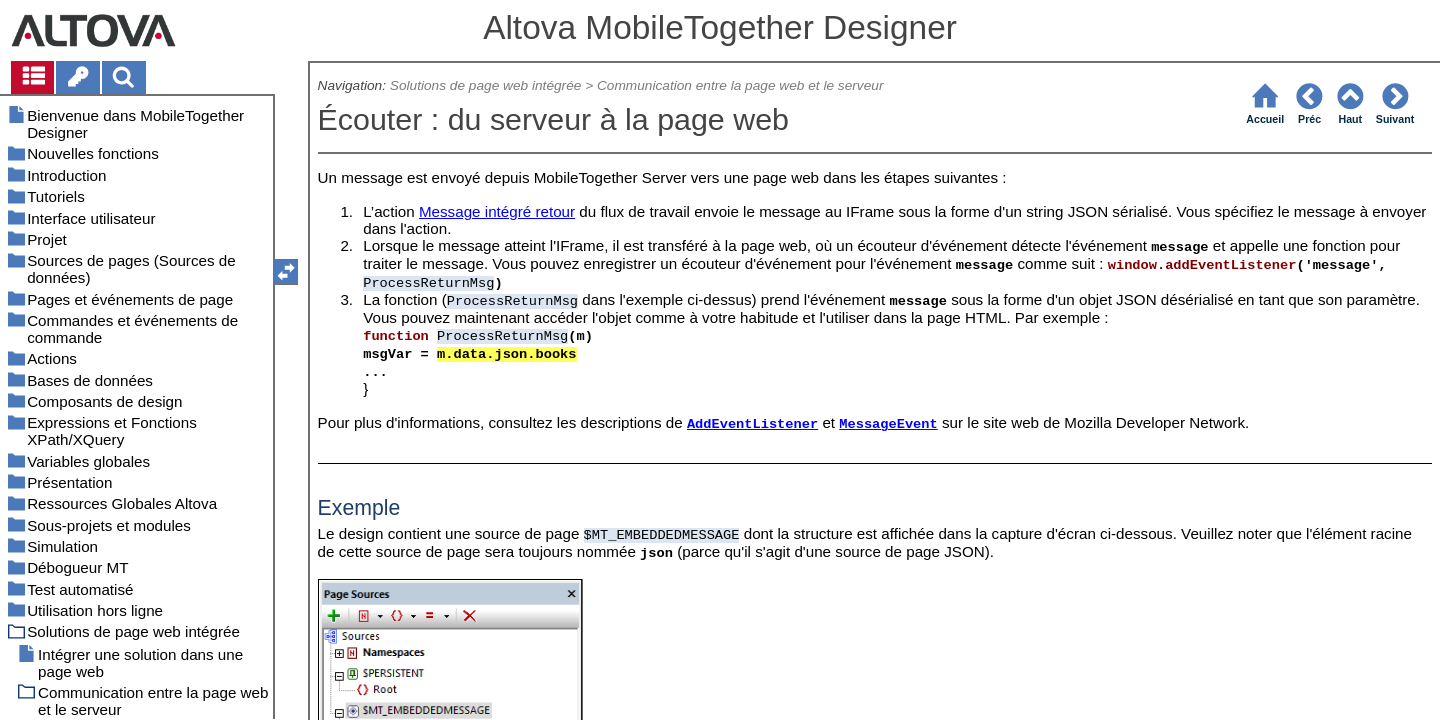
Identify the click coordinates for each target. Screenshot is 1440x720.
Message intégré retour (497, 211)
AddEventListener (752, 424)
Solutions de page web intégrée (486, 85)
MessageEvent (888, 424)
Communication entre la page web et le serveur (740, 85)
